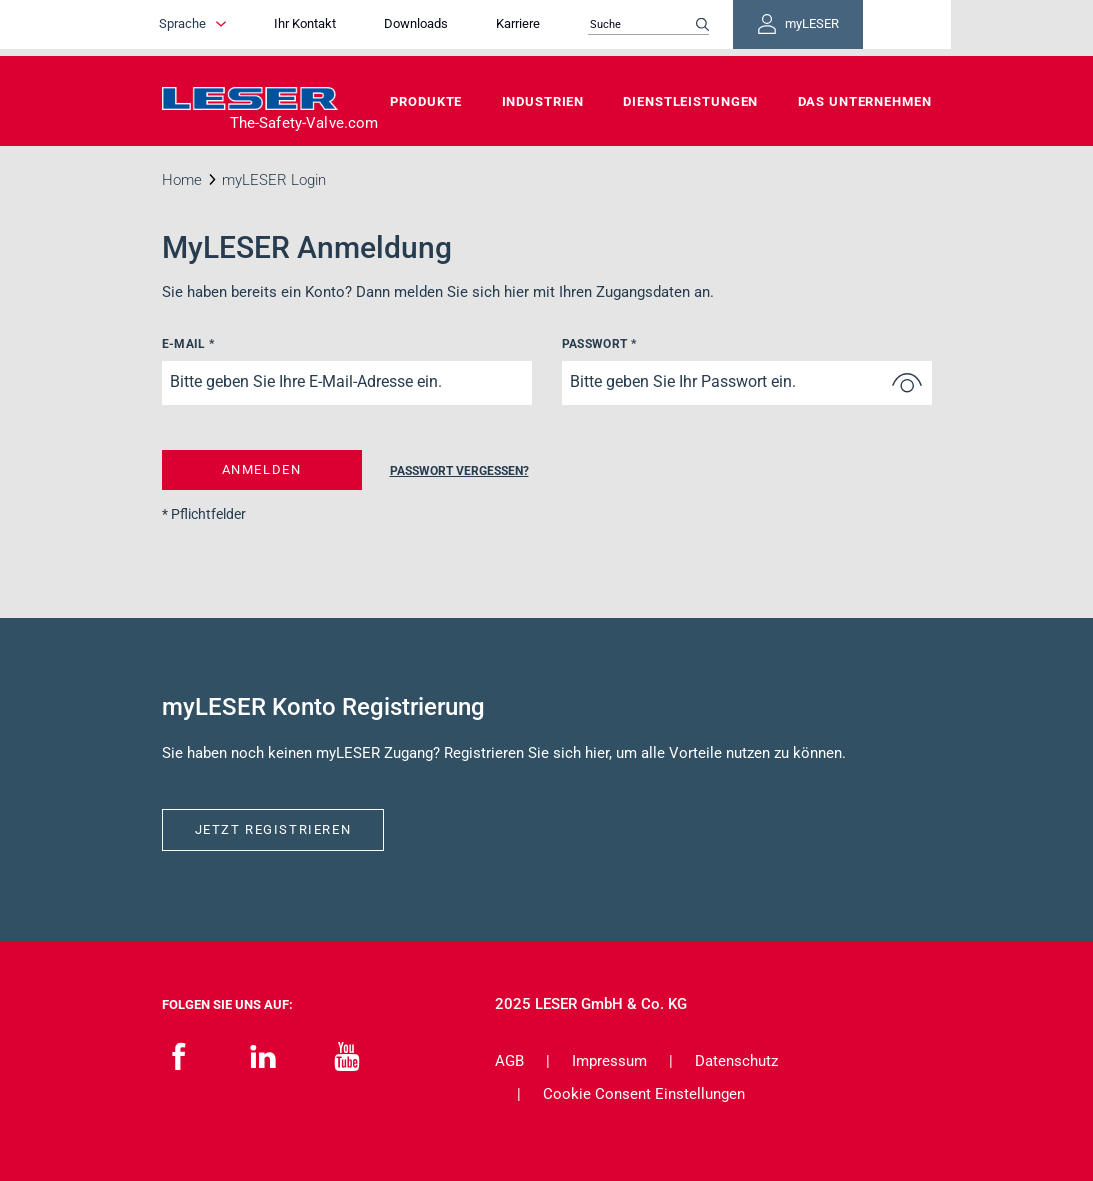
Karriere (569, 27)
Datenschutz (736, 1061)
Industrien (543, 101)
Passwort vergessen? (456, 471)
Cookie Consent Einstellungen (644, 1094)
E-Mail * (188, 344)
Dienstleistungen (690, 101)
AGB (509, 1061)
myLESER (867, 28)
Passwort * (599, 344)
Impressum (609, 1061)
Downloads (467, 27)
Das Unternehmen (865, 101)
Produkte (426, 101)
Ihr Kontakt (356, 27)
